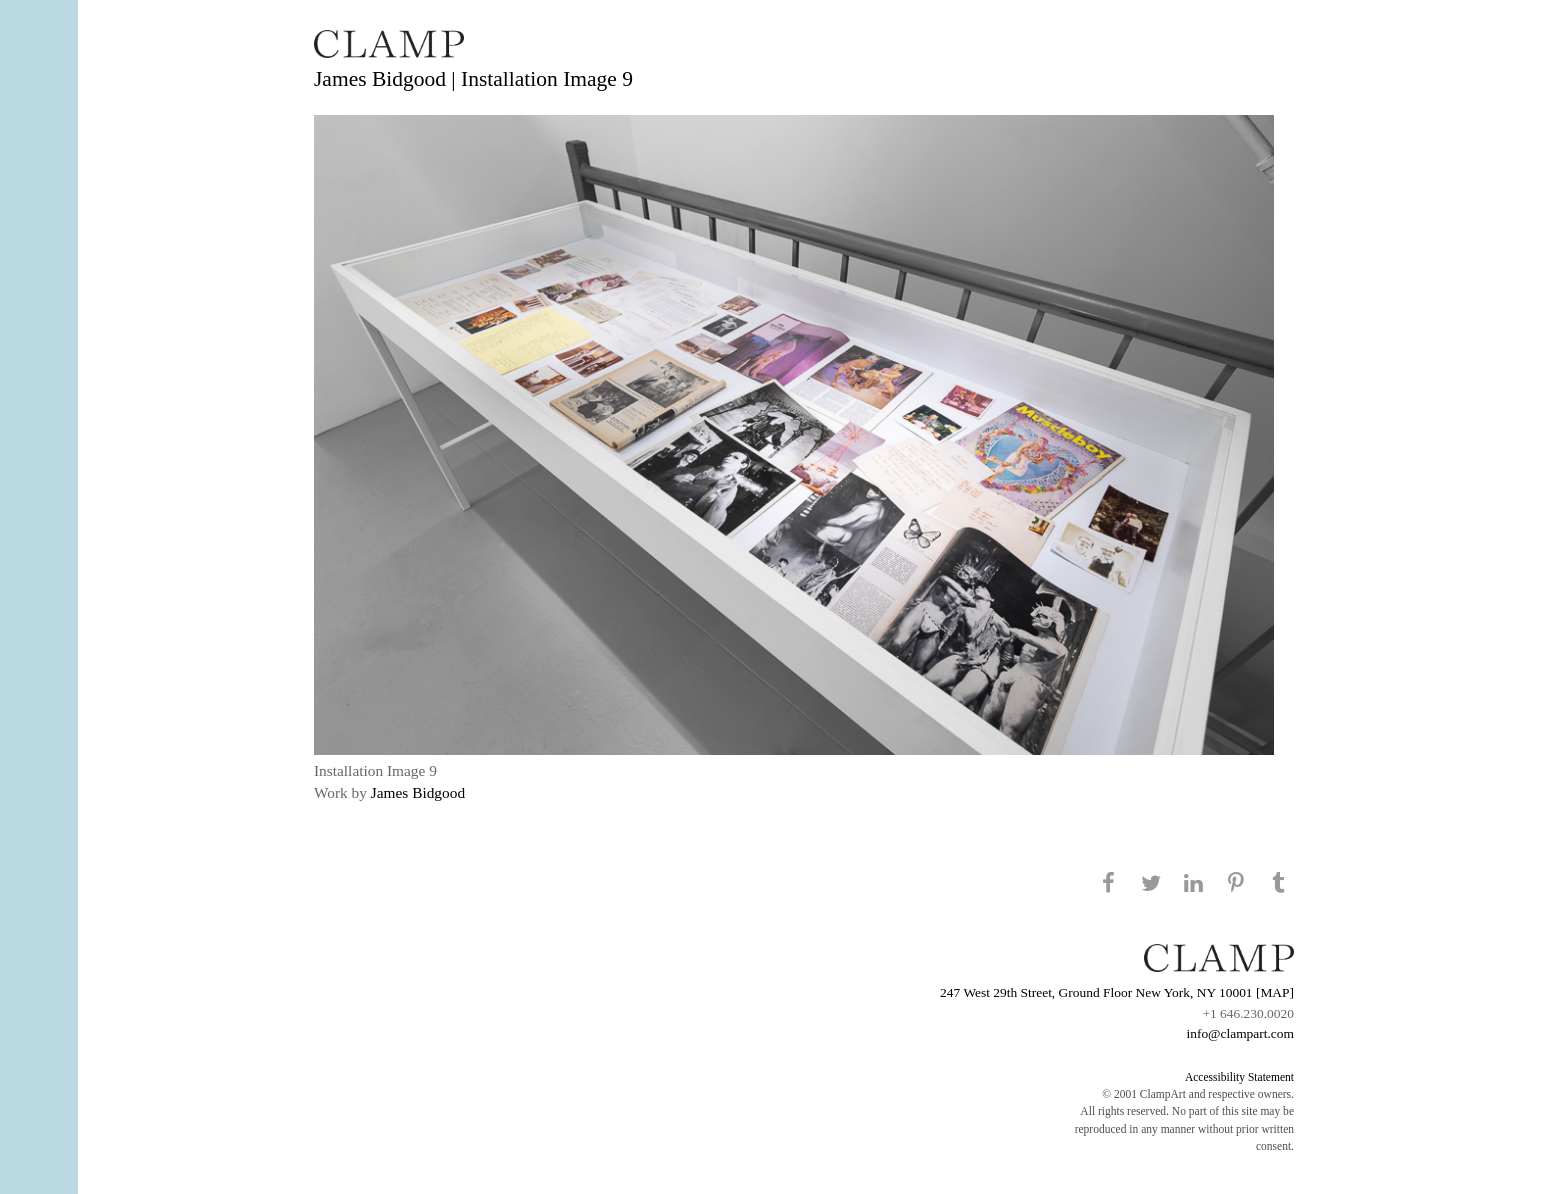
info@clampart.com (1240, 1033)
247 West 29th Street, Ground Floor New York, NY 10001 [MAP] (1117, 992)
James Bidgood (418, 792)
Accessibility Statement (1239, 1077)
